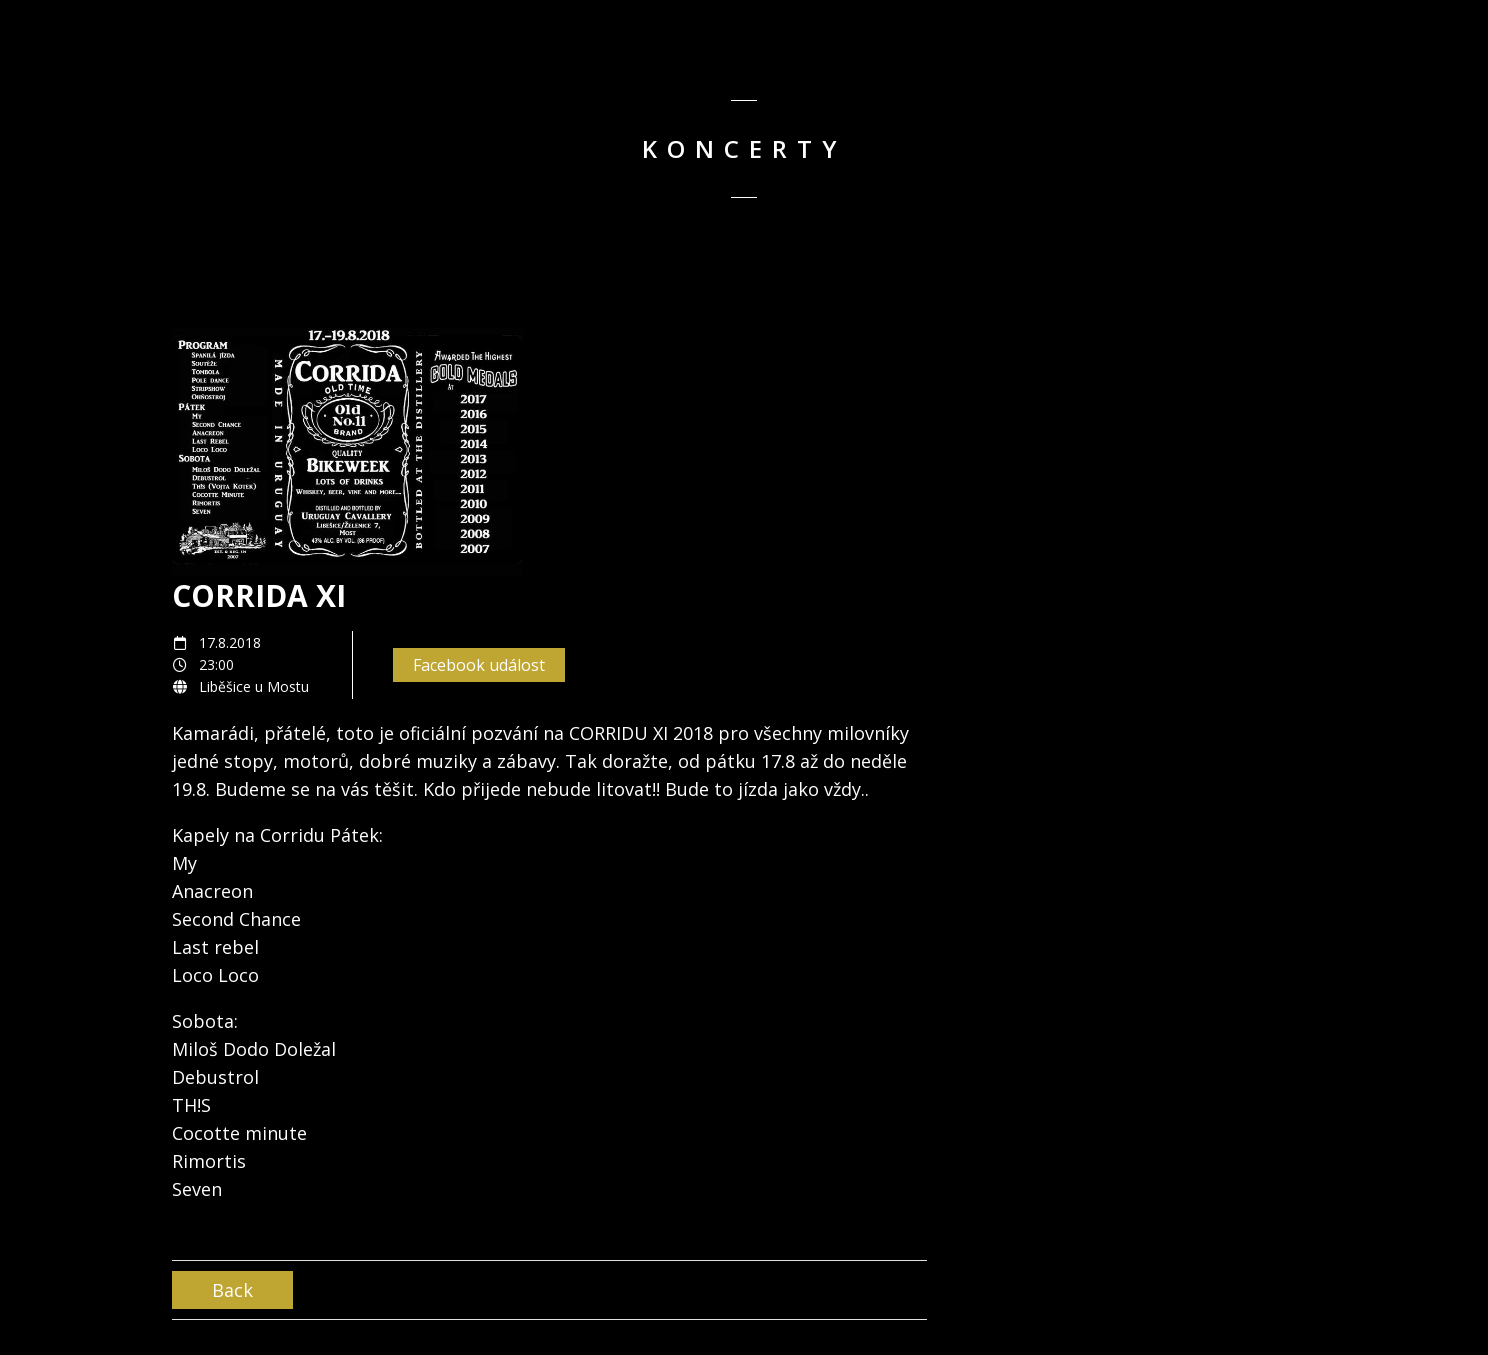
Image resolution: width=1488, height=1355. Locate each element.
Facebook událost (479, 665)
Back (232, 1290)
